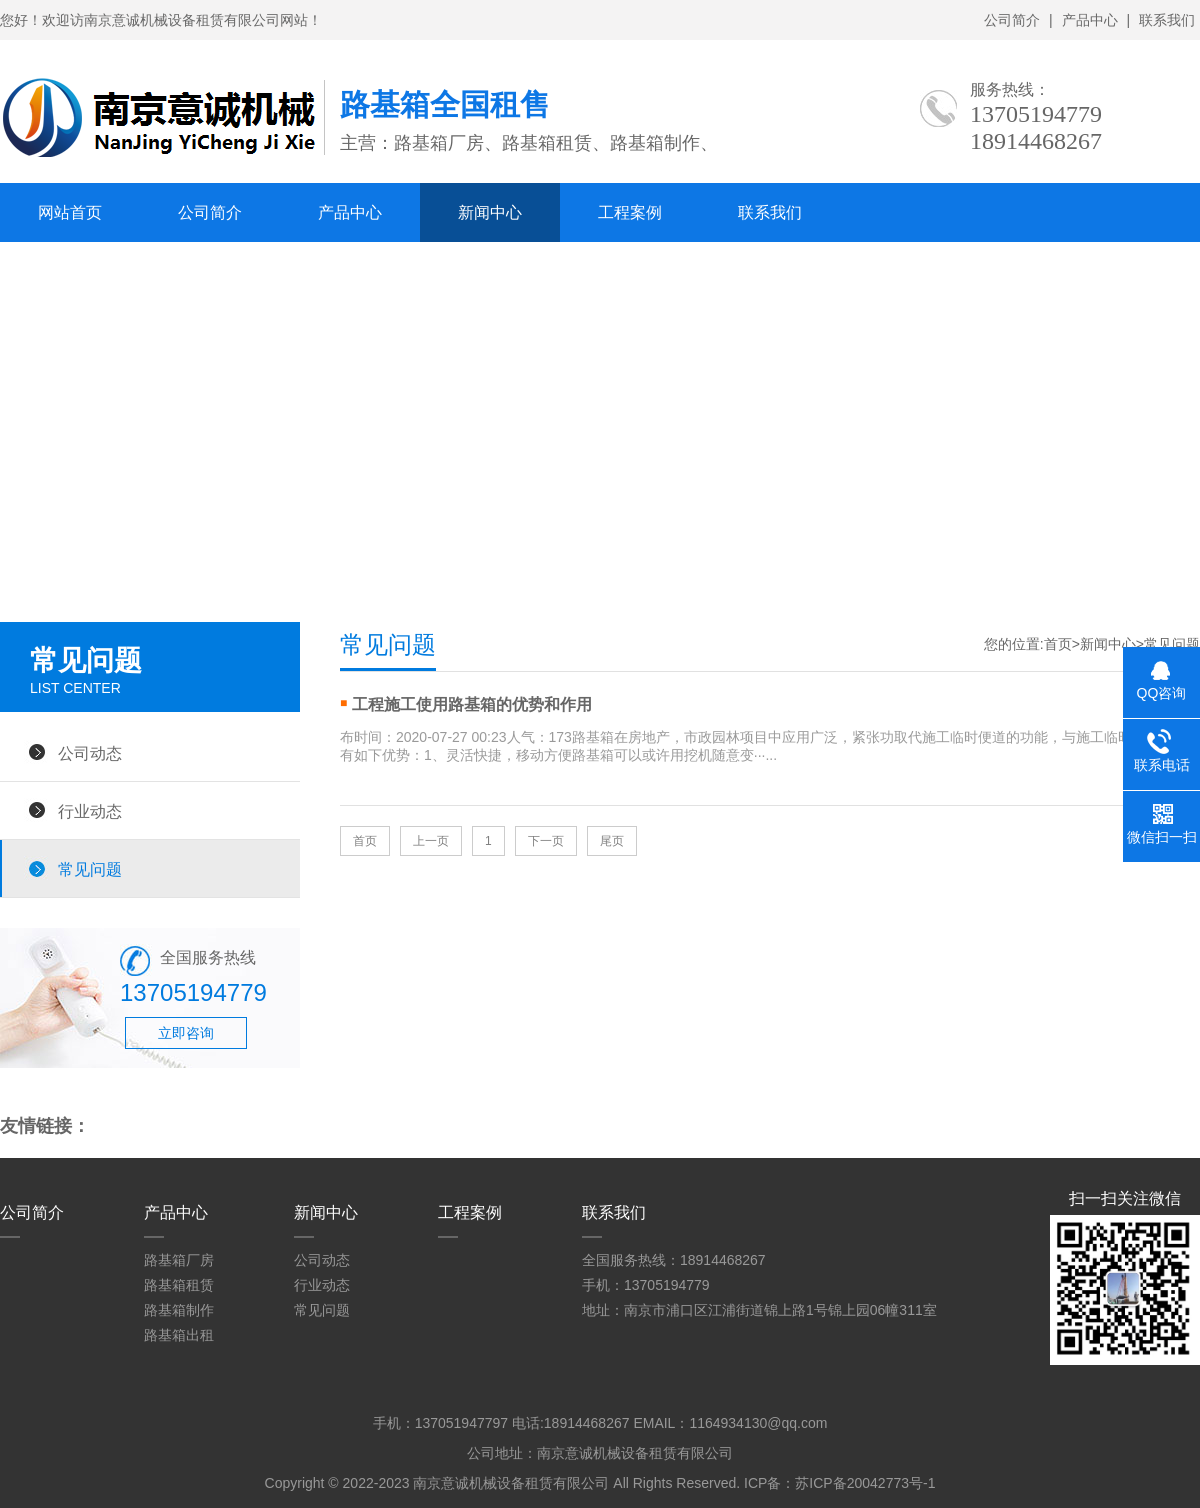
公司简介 (1012, 20)
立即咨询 (186, 1033)
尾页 (612, 841)
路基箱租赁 (179, 1285)
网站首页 (70, 212)
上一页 (431, 841)
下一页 (546, 841)
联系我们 (1167, 20)
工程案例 (630, 212)
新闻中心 (490, 212)
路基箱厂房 (179, 1260)
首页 (1058, 644)
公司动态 (90, 753)
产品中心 (1090, 20)
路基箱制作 (179, 1310)
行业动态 (90, 811)
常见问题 (90, 869)
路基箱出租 (179, 1335)
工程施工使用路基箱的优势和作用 (472, 704)
